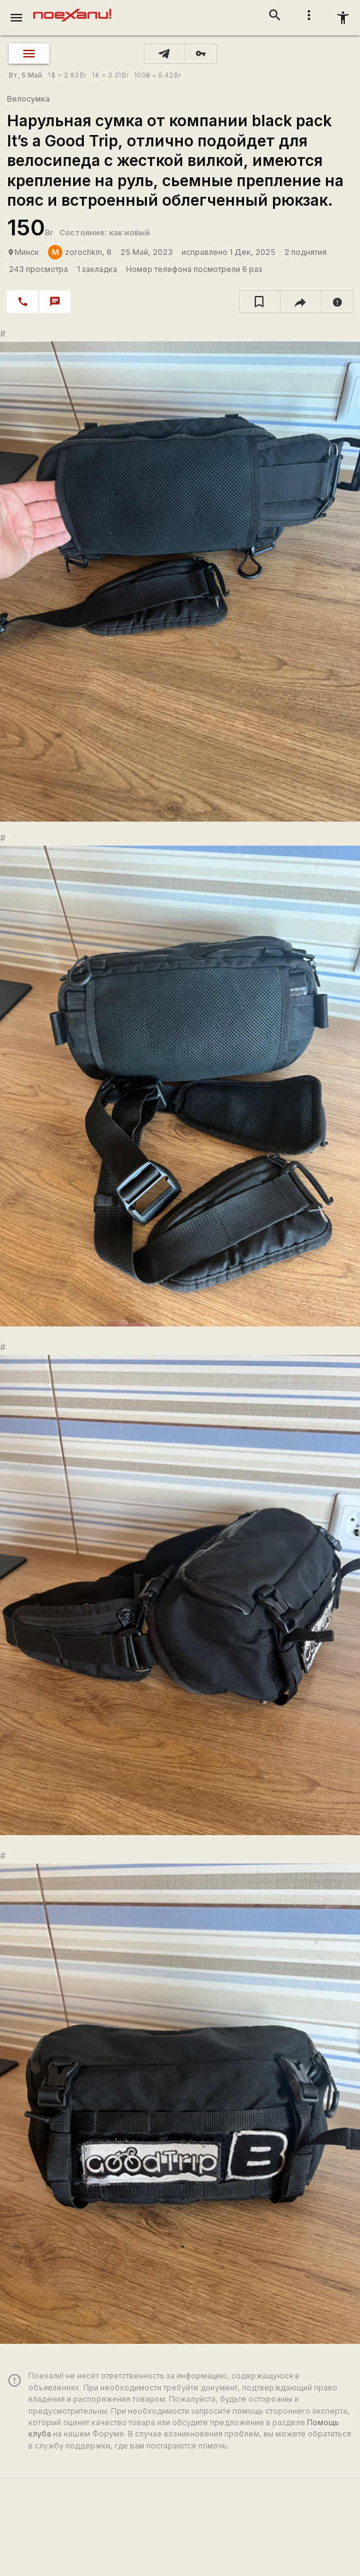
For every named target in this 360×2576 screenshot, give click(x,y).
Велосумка (28, 98)
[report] (338, 301)
